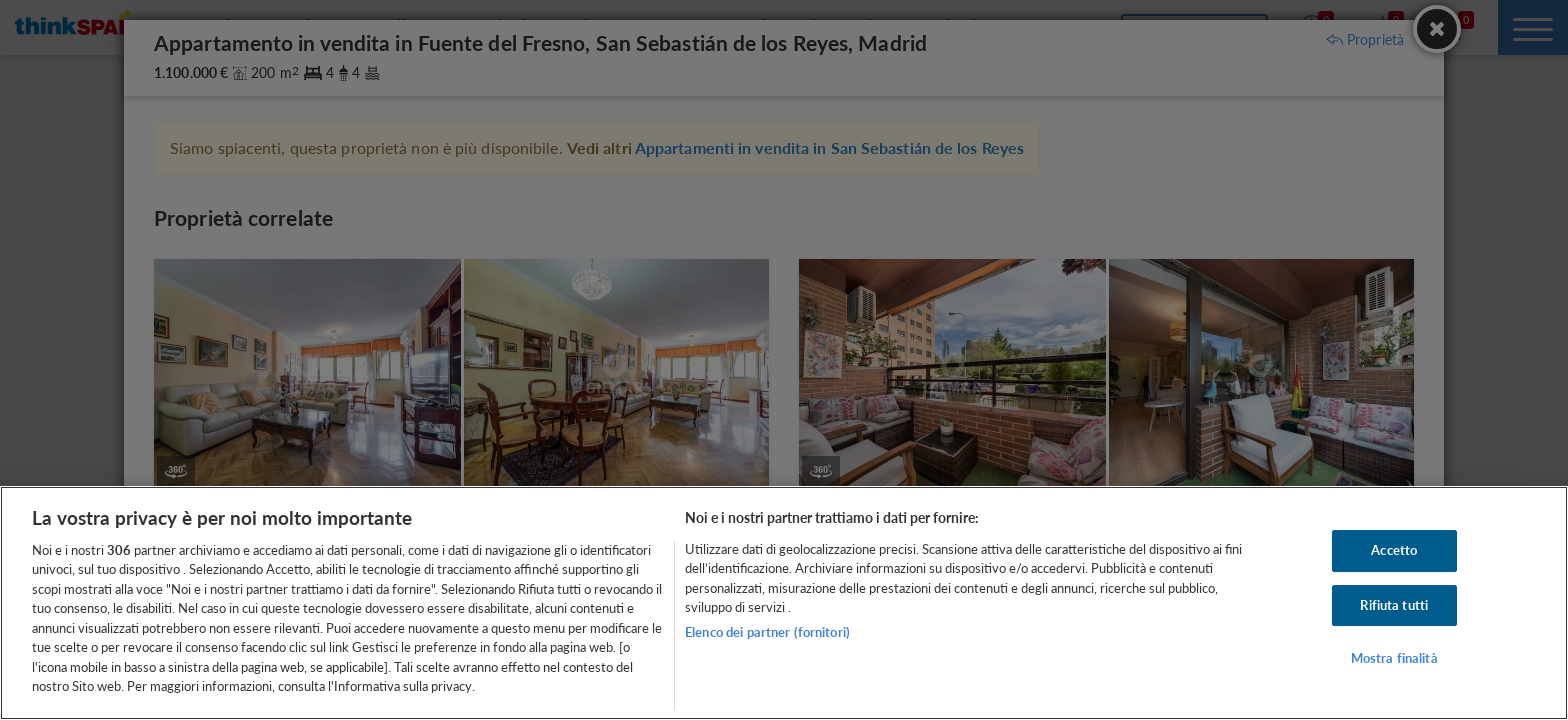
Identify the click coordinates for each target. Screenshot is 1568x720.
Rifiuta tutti (1394, 605)
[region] (784, 603)
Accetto (1394, 550)
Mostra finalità (1394, 658)
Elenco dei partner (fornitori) (767, 632)
